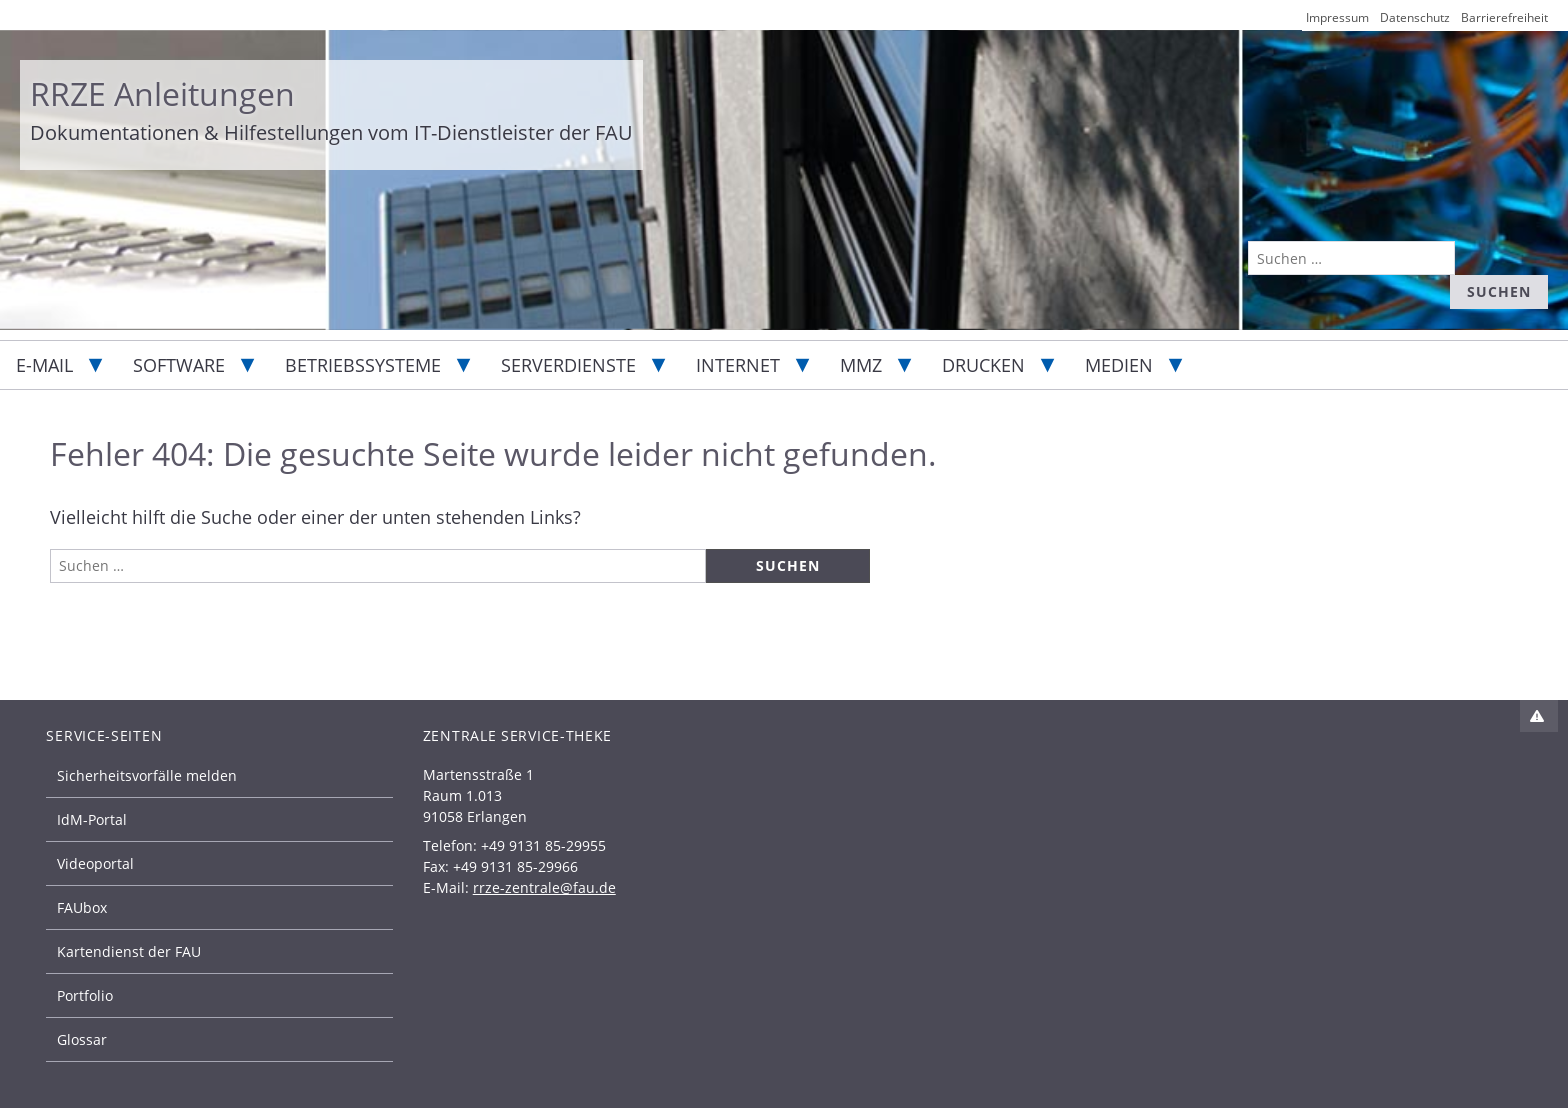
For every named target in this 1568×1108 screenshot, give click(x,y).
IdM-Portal (92, 819)
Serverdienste (568, 365)
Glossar (82, 1039)
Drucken (983, 365)
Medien (1119, 365)
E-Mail (44, 365)
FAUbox (82, 907)
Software (179, 365)
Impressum (1337, 17)
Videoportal (95, 863)
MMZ (861, 365)
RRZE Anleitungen (162, 93)
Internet (738, 365)
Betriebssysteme (363, 365)
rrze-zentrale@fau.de (544, 887)
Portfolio (85, 995)
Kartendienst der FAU (129, 951)
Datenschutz (1415, 17)
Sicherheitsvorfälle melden (147, 775)
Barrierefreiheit (1504, 17)
